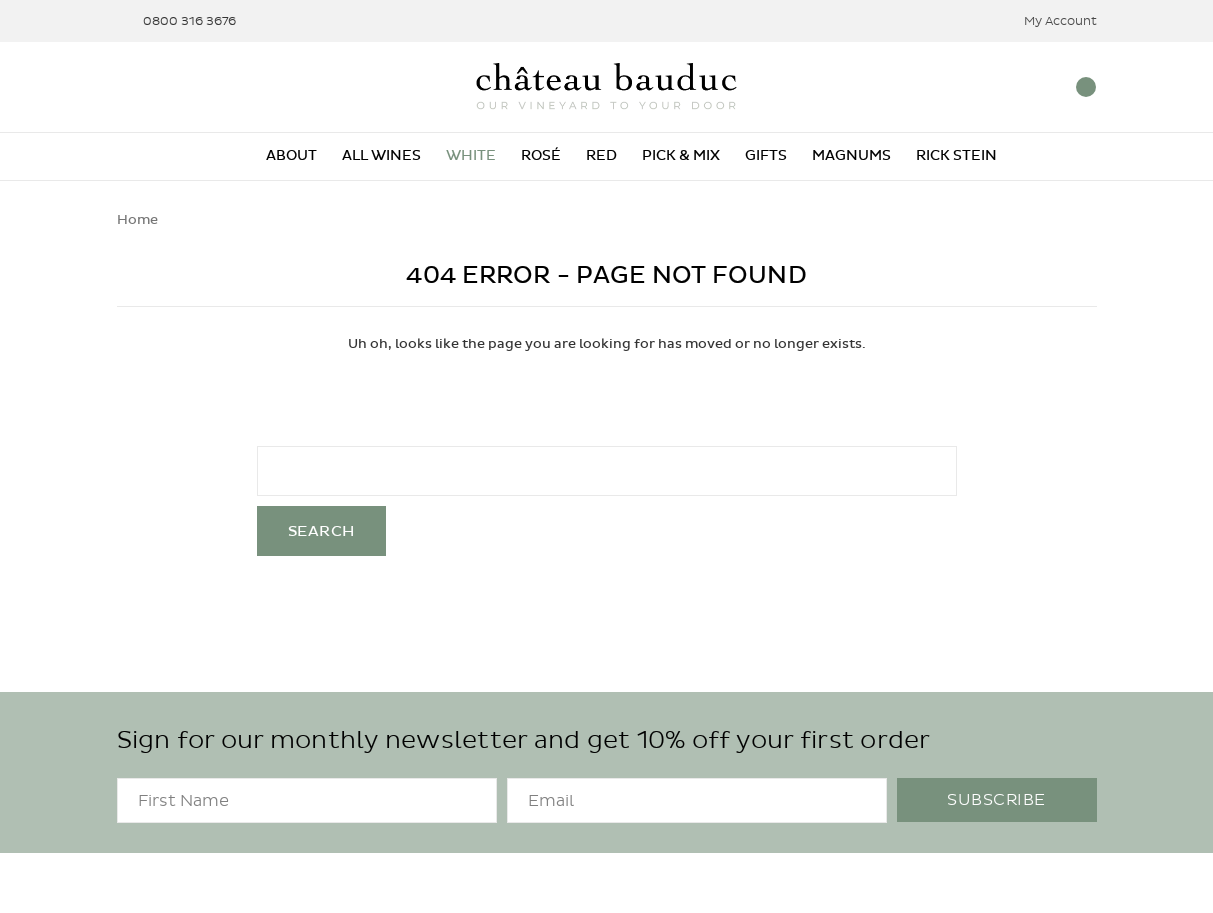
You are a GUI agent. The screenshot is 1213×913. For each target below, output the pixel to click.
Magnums (851, 155)
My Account (1047, 21)
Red (601, 155)
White (471, 155)
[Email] (697, 800)
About (291, 155)
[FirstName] (307, 800)
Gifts (766, 155)
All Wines (381, 155)
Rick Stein (956, 155)
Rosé (541, 155)
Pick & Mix (681, 155)
